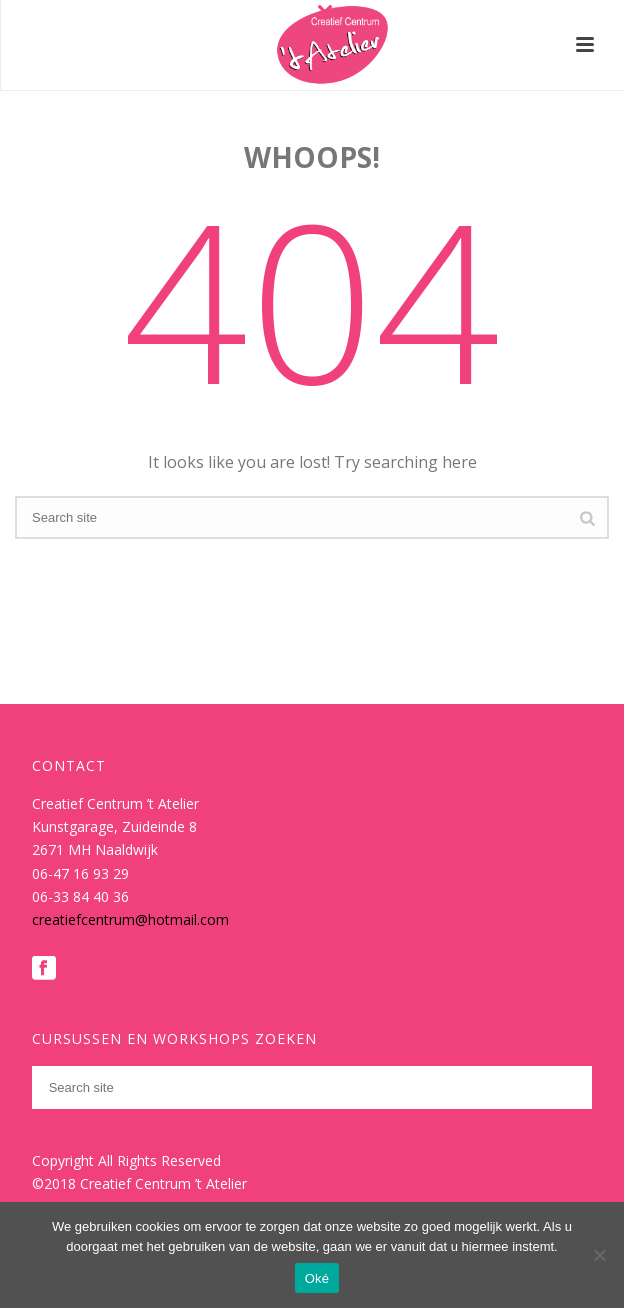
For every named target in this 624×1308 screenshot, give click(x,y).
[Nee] (599, 1255)
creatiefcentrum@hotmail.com (130, 919)
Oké (317, 1278)
